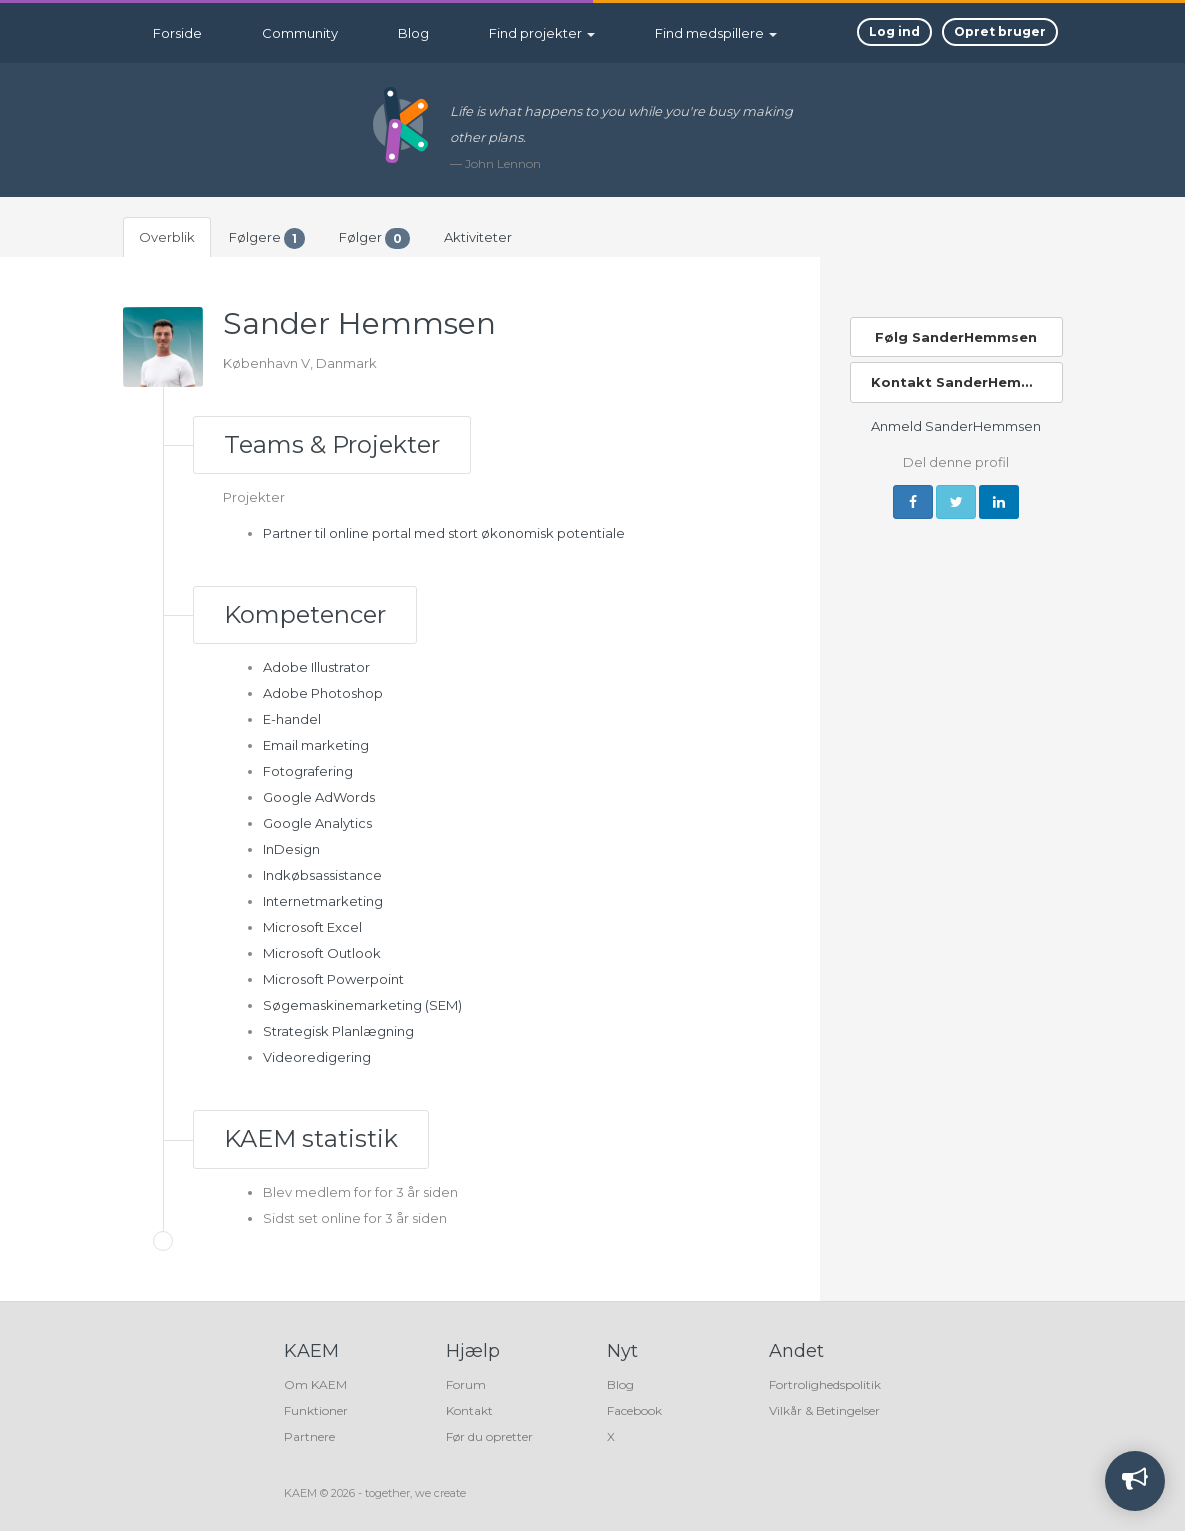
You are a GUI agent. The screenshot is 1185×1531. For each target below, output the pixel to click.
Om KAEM (315, 1384)
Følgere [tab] (267, 238)
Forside (177, 33)
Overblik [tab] (167, 237)
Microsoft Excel (312, 927)
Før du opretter (489, 1436)
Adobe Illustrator (316, 667)
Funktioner (316, 1410)
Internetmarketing (323, 901)
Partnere (309, 1436)
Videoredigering (317, 1057)
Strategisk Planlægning (338, 1031)
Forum (466, 1384)
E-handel (292, 719)
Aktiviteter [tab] (478, 237)
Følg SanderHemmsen (956, 337)
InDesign (291, 849)
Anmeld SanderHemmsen (956, 426)
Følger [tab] (374, 238)
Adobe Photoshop (323, 693)
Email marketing (316, 745)
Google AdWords (319, 797)
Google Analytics (317, 823)
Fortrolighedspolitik (825, 1384)
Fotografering (308, 771)
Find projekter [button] (542, 33)
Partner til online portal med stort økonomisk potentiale (444, 533)
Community (300, 33)
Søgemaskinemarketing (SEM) (362, 1005)
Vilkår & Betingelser (824, 1410)
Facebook (634, 1410)
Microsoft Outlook (322, 953)
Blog (413, 33)
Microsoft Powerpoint (333, 979)
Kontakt (469, 1410)
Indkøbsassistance (322, 875)
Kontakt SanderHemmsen (966, 382)
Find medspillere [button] (716, 33)
